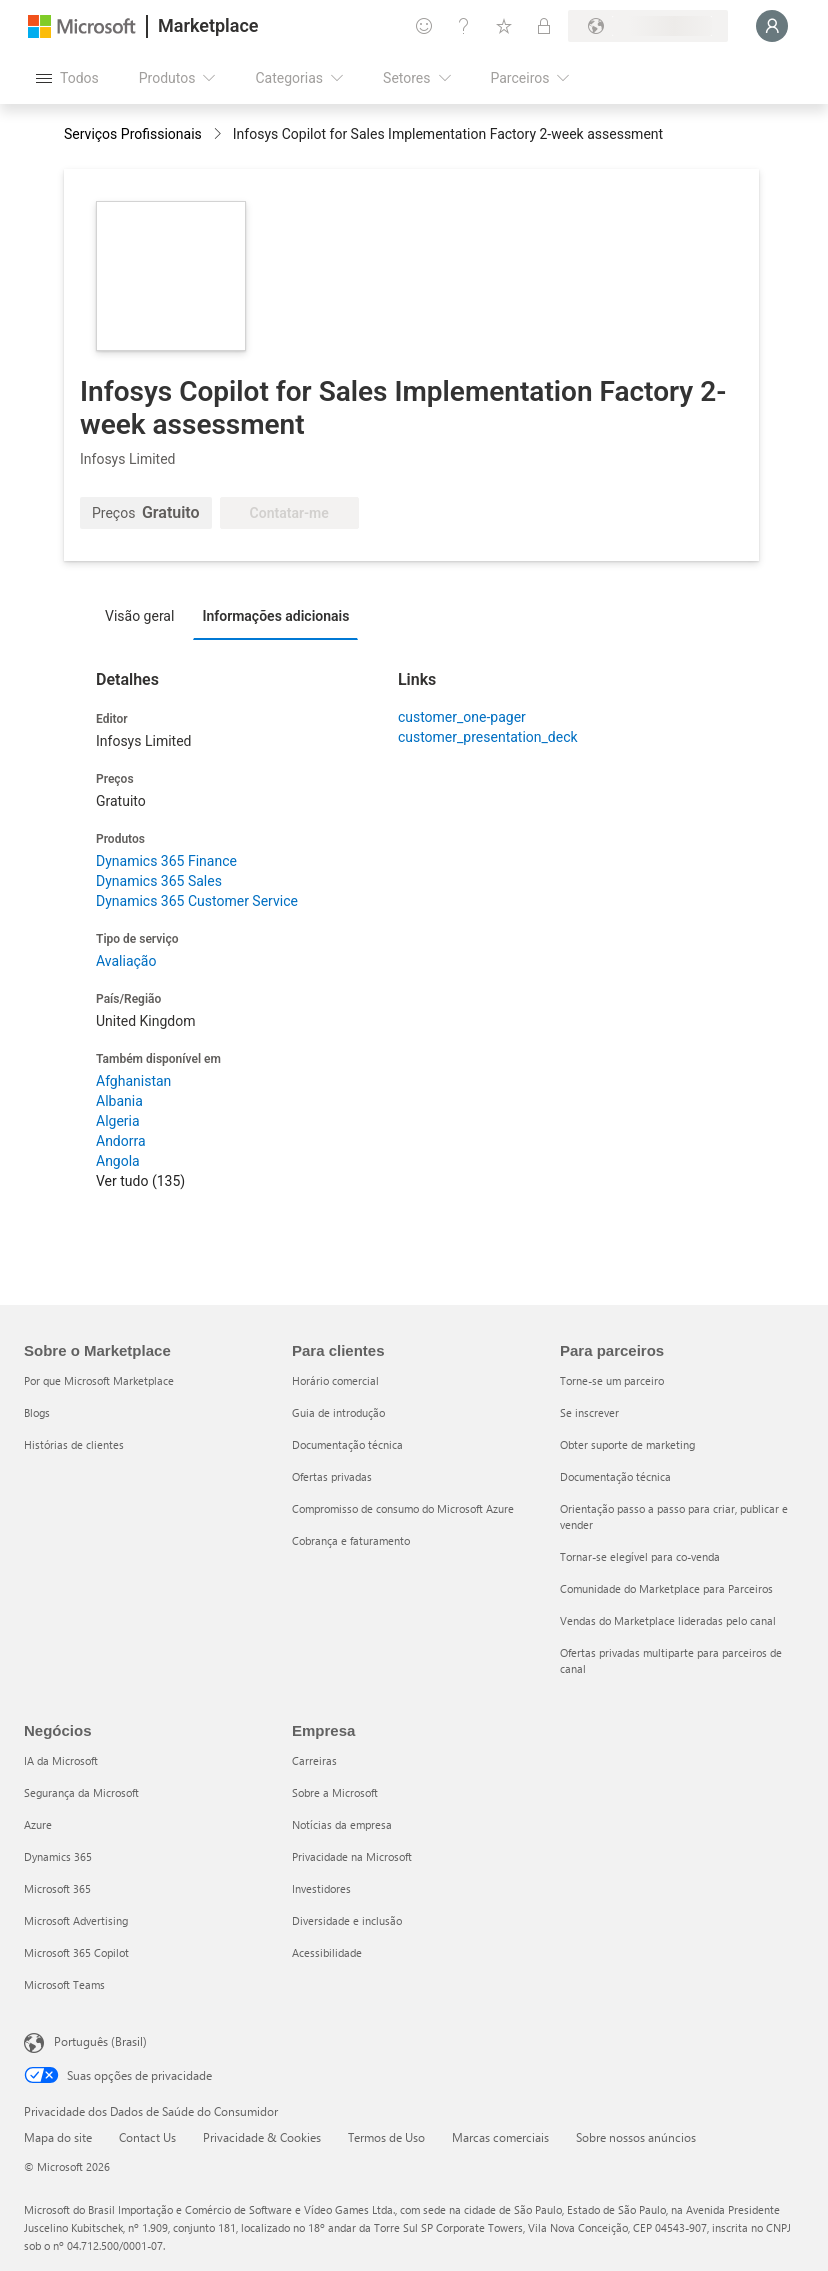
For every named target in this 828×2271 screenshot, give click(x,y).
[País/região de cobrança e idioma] (648, 26)
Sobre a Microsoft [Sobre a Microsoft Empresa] (335, 1792)
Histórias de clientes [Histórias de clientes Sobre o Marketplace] (74, 1444)
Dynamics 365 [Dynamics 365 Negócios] (58, 1856)
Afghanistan (133, 1081)
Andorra (121, 1141)
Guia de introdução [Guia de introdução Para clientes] (338, 1412)
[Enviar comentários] (424, 26)
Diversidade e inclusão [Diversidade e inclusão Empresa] (347, 1920)
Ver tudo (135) (140, 1181)
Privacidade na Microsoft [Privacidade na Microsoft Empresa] (352, 1856)
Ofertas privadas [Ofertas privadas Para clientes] (332, 1476)
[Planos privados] (544, 26)
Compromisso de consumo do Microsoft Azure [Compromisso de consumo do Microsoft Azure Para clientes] (403, 1508)
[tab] (144, 615)
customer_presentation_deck (488, 737)
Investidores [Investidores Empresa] (321, 1888)
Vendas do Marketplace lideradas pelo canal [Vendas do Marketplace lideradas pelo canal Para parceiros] (668, 1620)
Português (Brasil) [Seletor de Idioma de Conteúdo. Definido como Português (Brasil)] (100, 2041)
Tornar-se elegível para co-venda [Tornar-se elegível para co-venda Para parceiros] (640, 1556)
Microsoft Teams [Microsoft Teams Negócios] (64, 1984)
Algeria (118, 1121)
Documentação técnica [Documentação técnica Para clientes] (347, 1444)
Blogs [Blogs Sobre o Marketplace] (37, 1412)
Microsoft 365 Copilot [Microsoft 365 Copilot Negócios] (76, 1952)
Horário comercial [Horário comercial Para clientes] (335, 1380)
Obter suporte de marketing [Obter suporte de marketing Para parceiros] (627, 1444)
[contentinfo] (219, 135)
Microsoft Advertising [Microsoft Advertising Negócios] (76, 1920)
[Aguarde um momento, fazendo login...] (772, 26)
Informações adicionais (275, 616)
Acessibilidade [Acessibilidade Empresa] (327, 1952)
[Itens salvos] (504, 26)
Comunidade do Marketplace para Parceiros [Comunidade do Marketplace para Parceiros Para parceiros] (666, 1588)
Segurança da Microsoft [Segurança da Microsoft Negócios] (81, 1792)
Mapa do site (58, 2137)
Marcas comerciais (500, 2137)
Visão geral (139, 616)
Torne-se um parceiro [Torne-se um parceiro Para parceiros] (612, 1380)
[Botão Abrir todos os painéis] (67, 78)
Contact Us (147, 2137)
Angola (118, 1161)
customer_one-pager (462, 717)
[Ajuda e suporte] (464, 26)
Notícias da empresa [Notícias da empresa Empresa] (342, 1824)
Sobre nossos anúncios (636, 2137)
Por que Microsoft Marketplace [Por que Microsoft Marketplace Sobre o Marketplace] (99, 1380)
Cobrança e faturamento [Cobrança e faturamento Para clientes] (351, 1540)
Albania (119, 1101)
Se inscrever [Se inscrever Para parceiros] (589, 1412)
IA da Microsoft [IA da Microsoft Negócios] (61, 1760)
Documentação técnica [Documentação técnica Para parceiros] (615, 1476)
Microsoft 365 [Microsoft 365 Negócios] (57, 1888)
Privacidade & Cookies (262, 2137)
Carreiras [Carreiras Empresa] (314, 1760)
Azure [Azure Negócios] (38, 1824)
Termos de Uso (386, 2137)
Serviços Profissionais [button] (133, 134)
